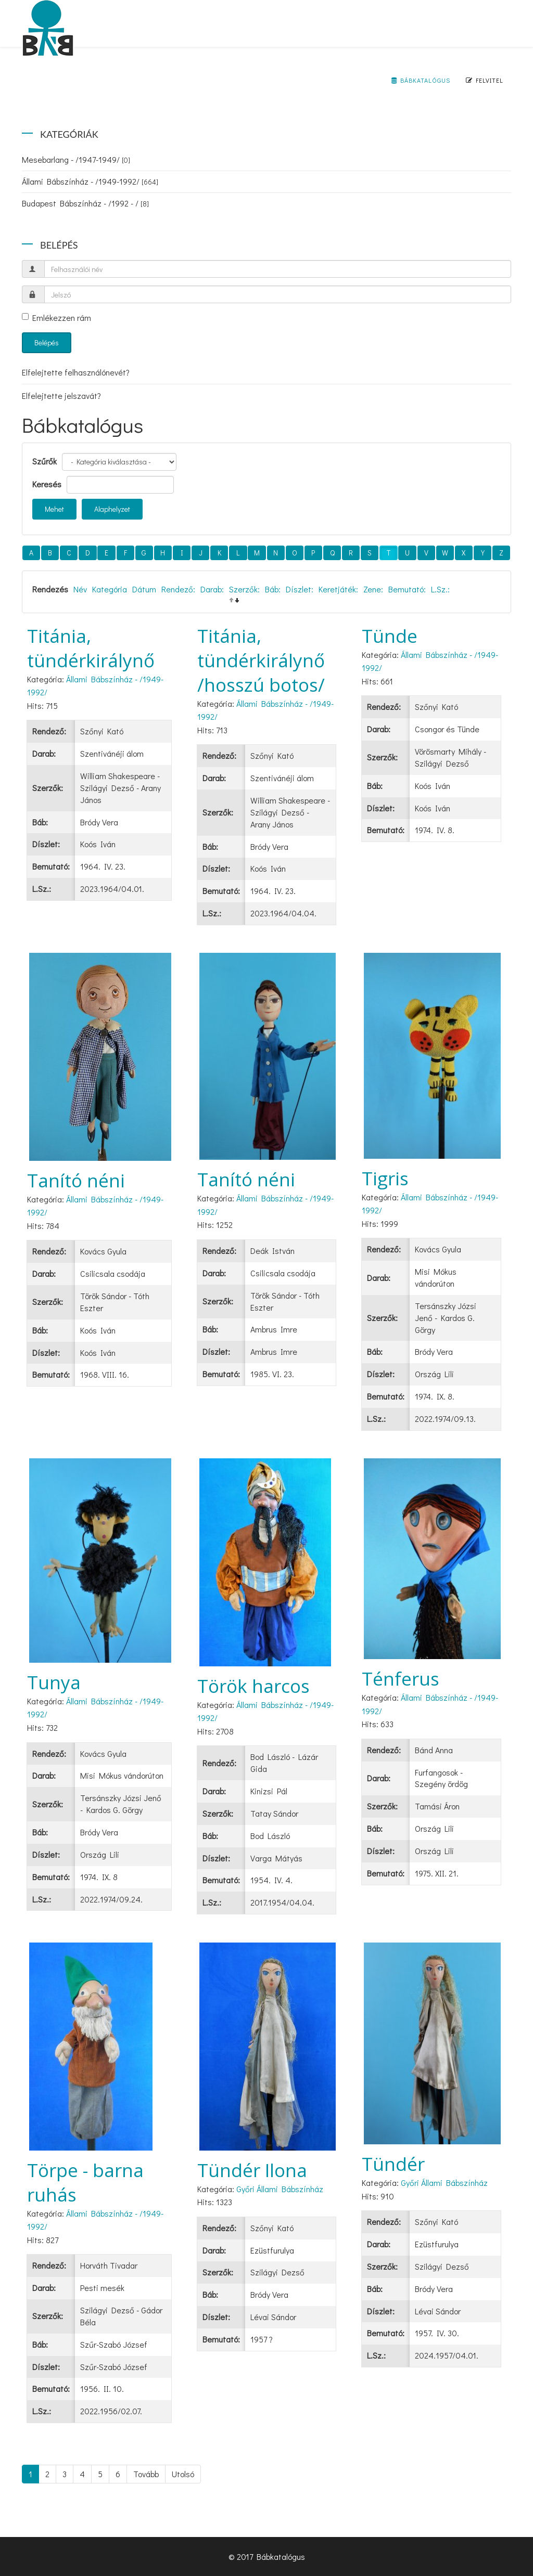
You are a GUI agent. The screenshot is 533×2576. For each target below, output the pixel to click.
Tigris (385, 1178)
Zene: (373, 589)
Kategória (109, 589)
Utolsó (183, 2473)
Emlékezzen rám (56, 317)
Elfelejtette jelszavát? (61, 395)
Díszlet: (299, 589)
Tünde (389, 636)
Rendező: (178, 589)
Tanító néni (76, 1180)
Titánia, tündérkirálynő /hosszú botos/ (261, 660)
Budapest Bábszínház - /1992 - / (85, 203)
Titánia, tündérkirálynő (91, 648)
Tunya (54, 1682)
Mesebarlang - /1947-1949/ (76, 159)
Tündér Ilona (252, 2170)
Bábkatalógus (420, 80)
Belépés (46, 342)
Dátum (144, 589)
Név (80, 589)
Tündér (393, 2164)
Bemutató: (407, 589)
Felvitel (484, 80)
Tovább (146, 2473)
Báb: (273, 589)
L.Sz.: (440, 589)
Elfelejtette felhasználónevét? (76, 372)
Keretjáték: (338, 589)
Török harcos (253, 1686)
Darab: (212, 589)
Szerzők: (244, 589)
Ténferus (400, 1678)
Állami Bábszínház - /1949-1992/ (90, 181)
